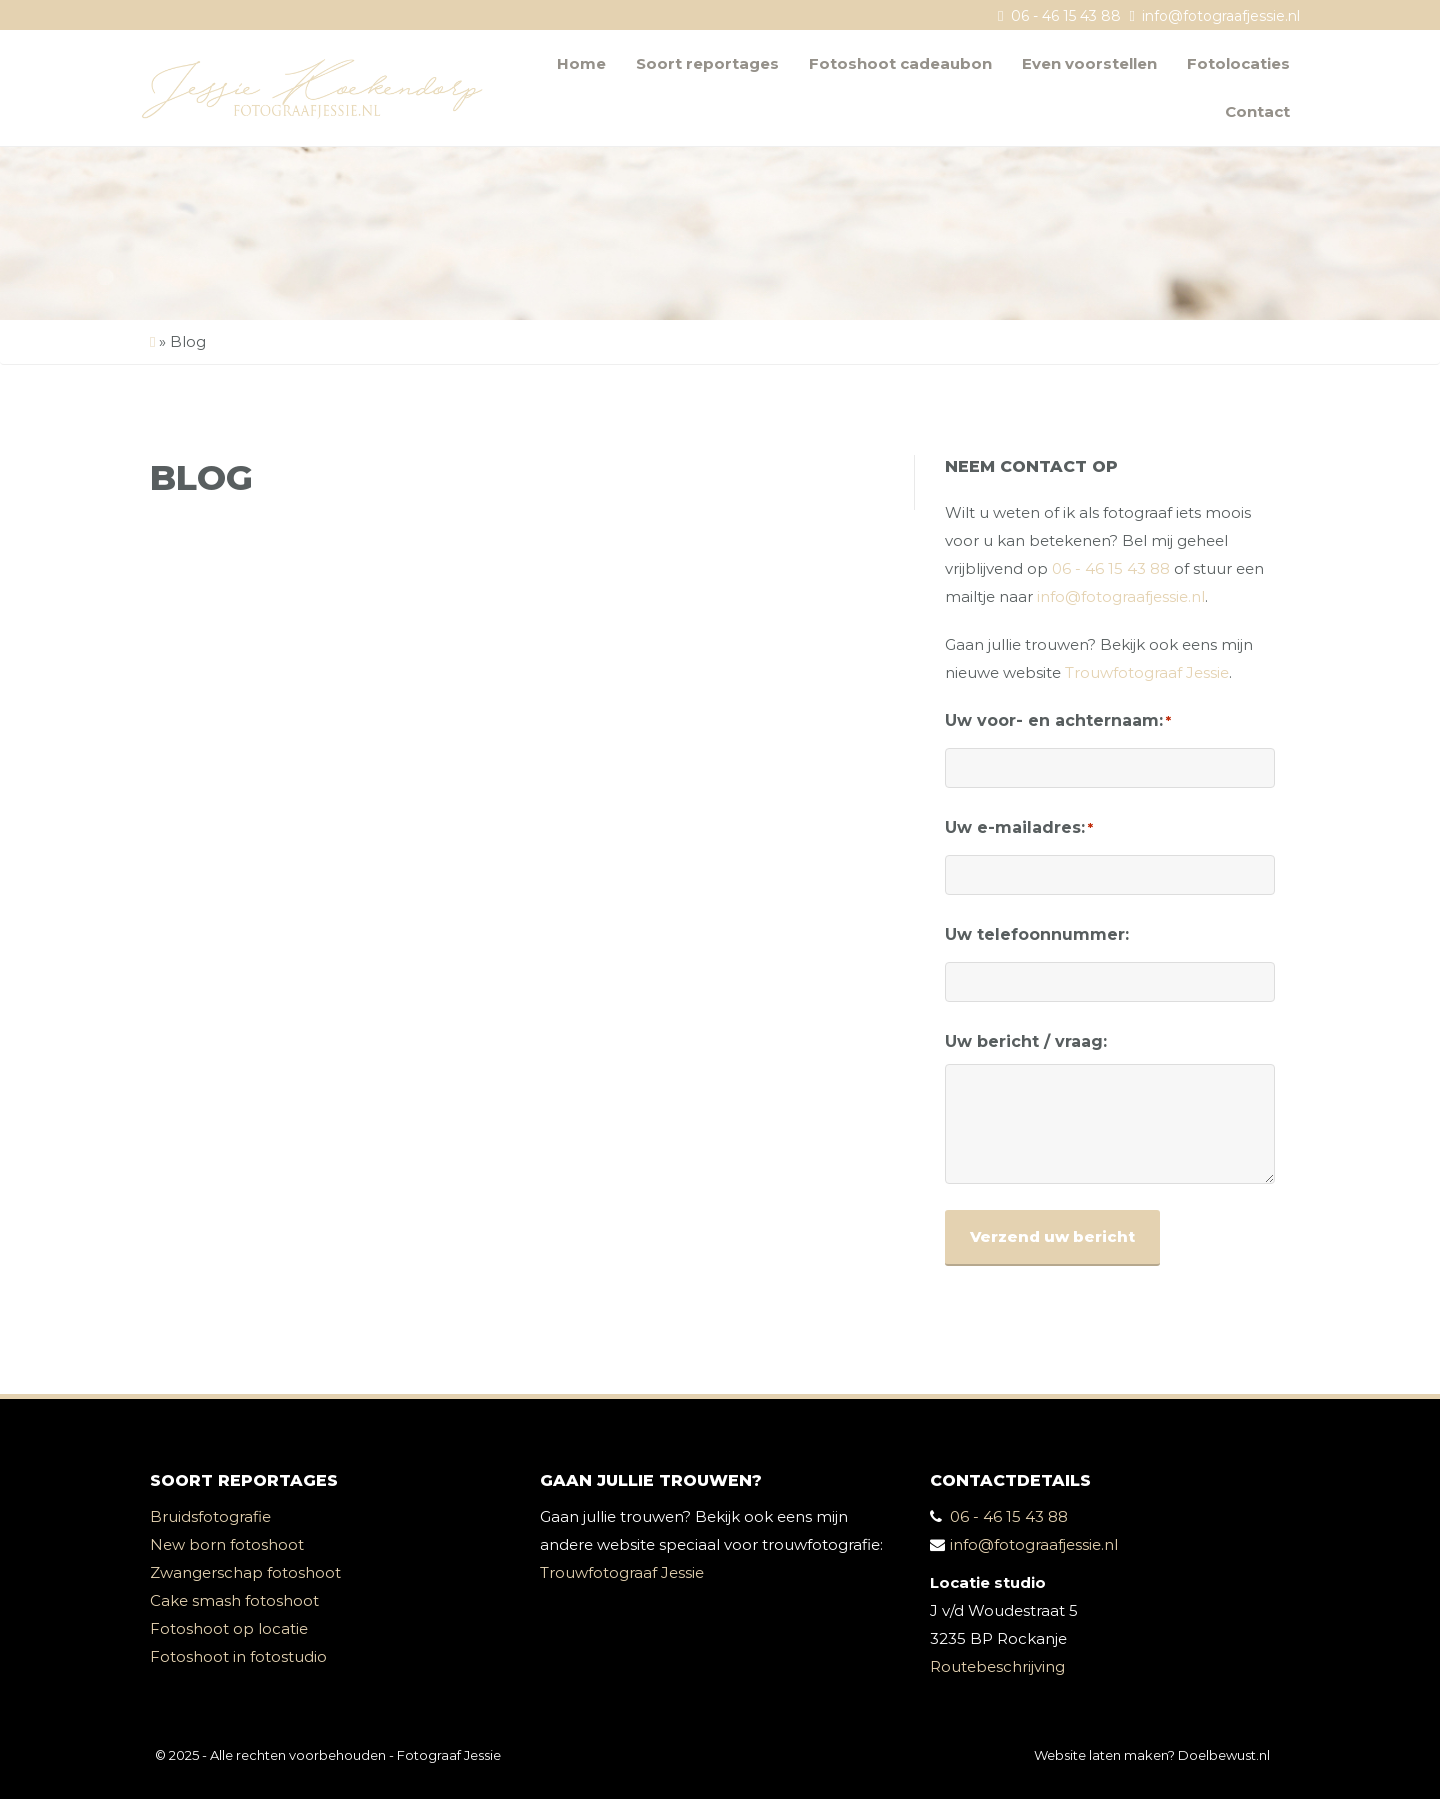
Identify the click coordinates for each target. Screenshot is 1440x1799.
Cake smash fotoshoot (234, 1600)
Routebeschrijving (997, 1666)
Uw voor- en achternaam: (1058, 721)
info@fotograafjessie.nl (1221, 16)
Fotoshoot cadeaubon (900, 63)
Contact (1257, 111)
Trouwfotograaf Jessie (1147, 672)
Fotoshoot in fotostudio (238, 1656)
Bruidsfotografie (210, 1516)
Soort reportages (707, 63)
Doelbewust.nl (1224, 1755)
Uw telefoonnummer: (1037, 934)
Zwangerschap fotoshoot (245, 1572)
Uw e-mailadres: (1019, 828)
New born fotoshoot (227, 1544)
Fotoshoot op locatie (229, 1628)
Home (581, 63)
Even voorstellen (1089, 63)
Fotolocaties (1238, 63)
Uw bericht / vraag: (1026, 1041)
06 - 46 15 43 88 (1066, 16)
